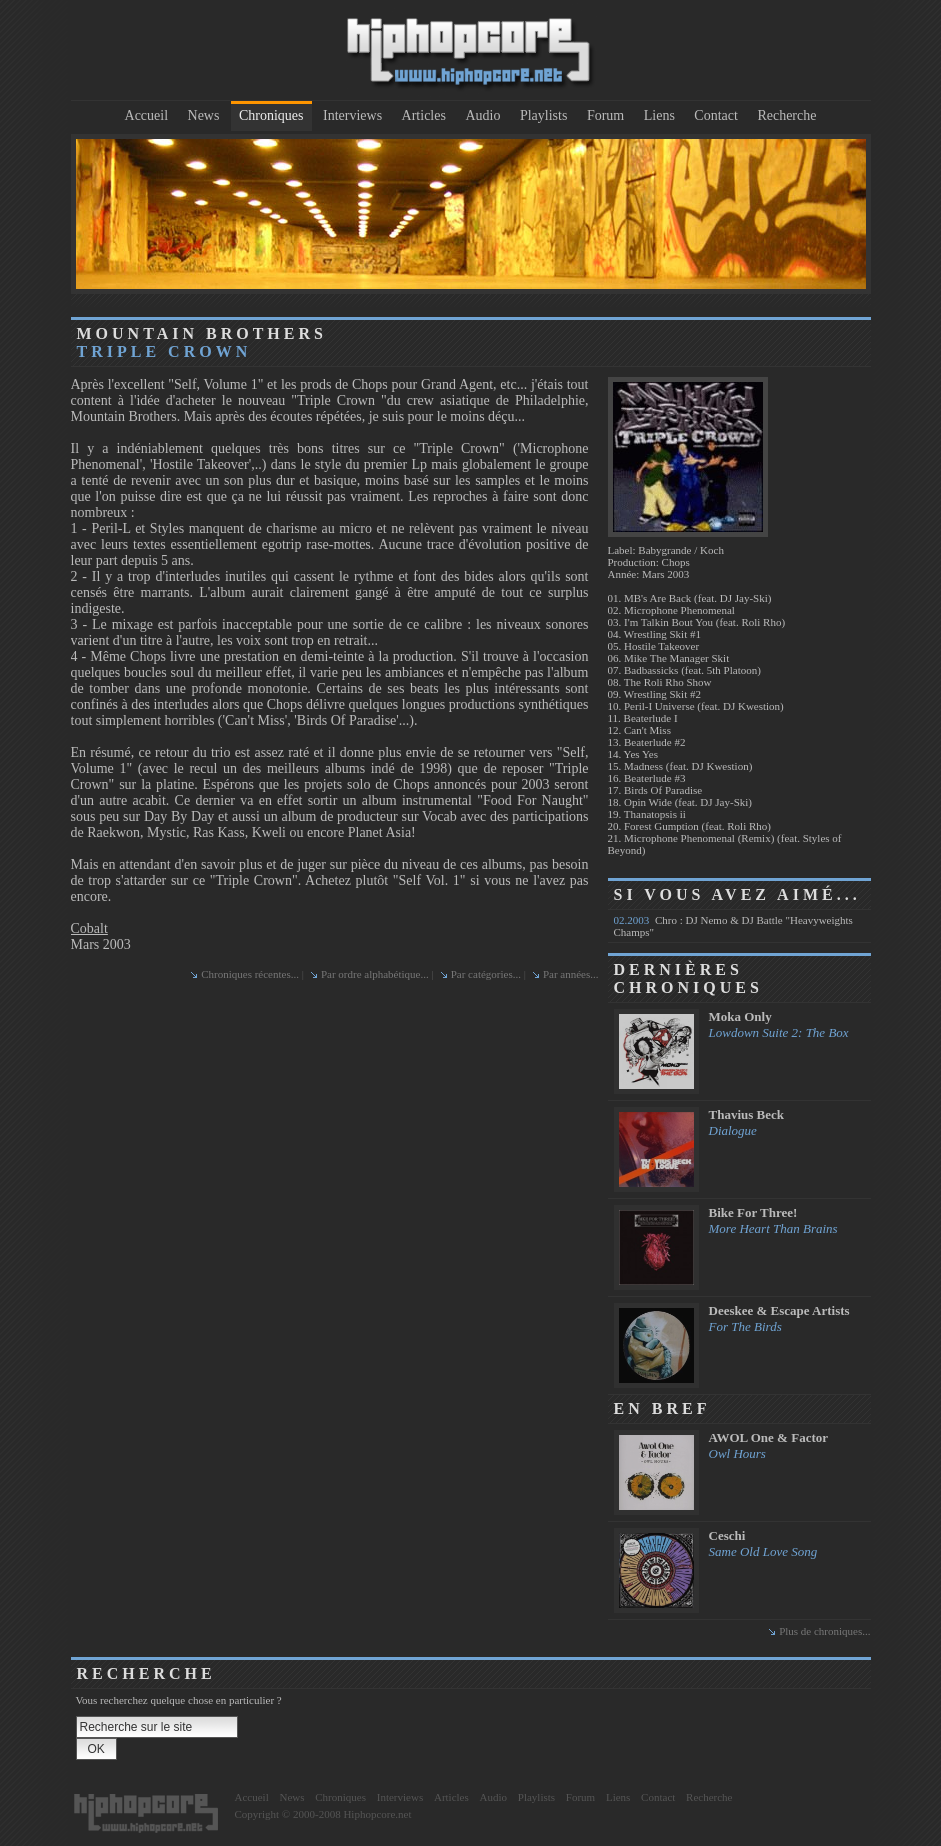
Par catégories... (486, 974)
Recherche (786, 115)
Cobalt (89, 928)
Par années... (571, 974)
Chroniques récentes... (250, 974)
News (204, 115)
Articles (424, 115)
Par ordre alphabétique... (375, 974)
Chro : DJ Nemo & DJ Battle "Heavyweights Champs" (733, 926)
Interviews (352, 115)
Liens (659, 115)
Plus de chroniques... (824, 1631)
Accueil (147, 115)
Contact (716, 115)
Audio (482, 115)
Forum (605, 115)
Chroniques (271, 115)
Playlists (543, 115)
